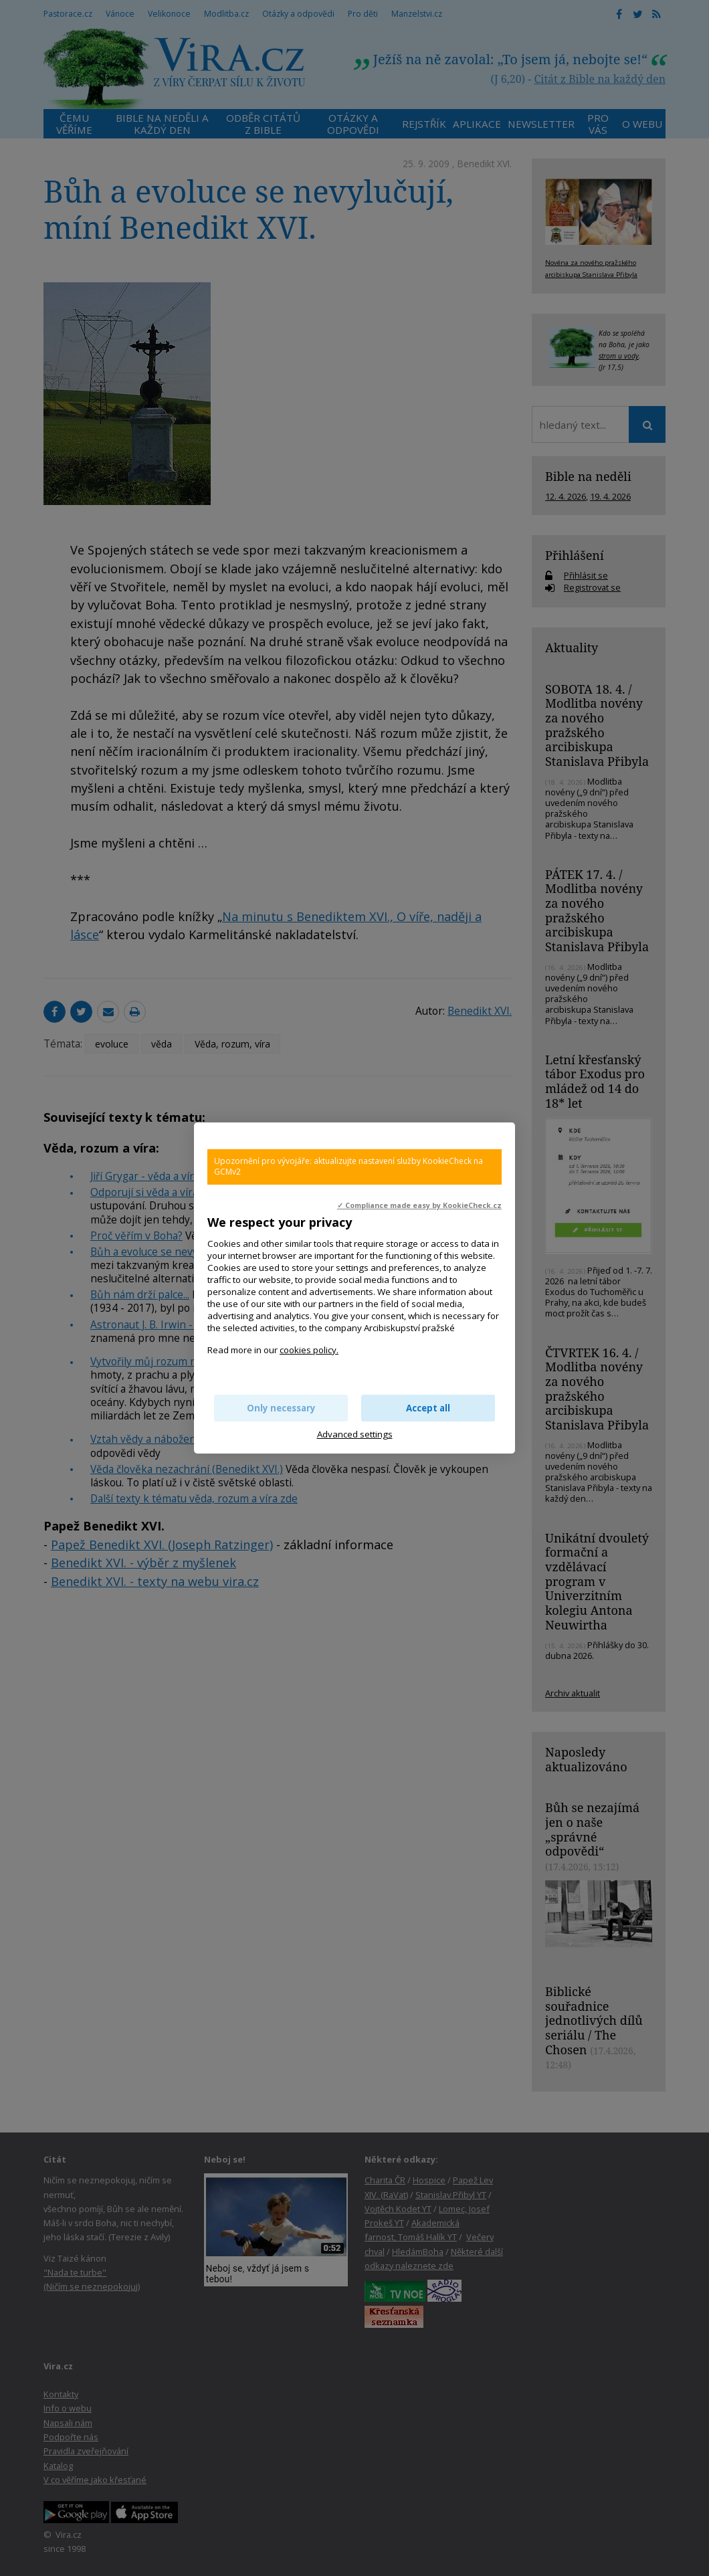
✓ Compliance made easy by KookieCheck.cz (419, 1205)
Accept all (428, 1408)
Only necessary (281, 1408)
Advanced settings (355, 1434)
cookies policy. (309, 1350)
